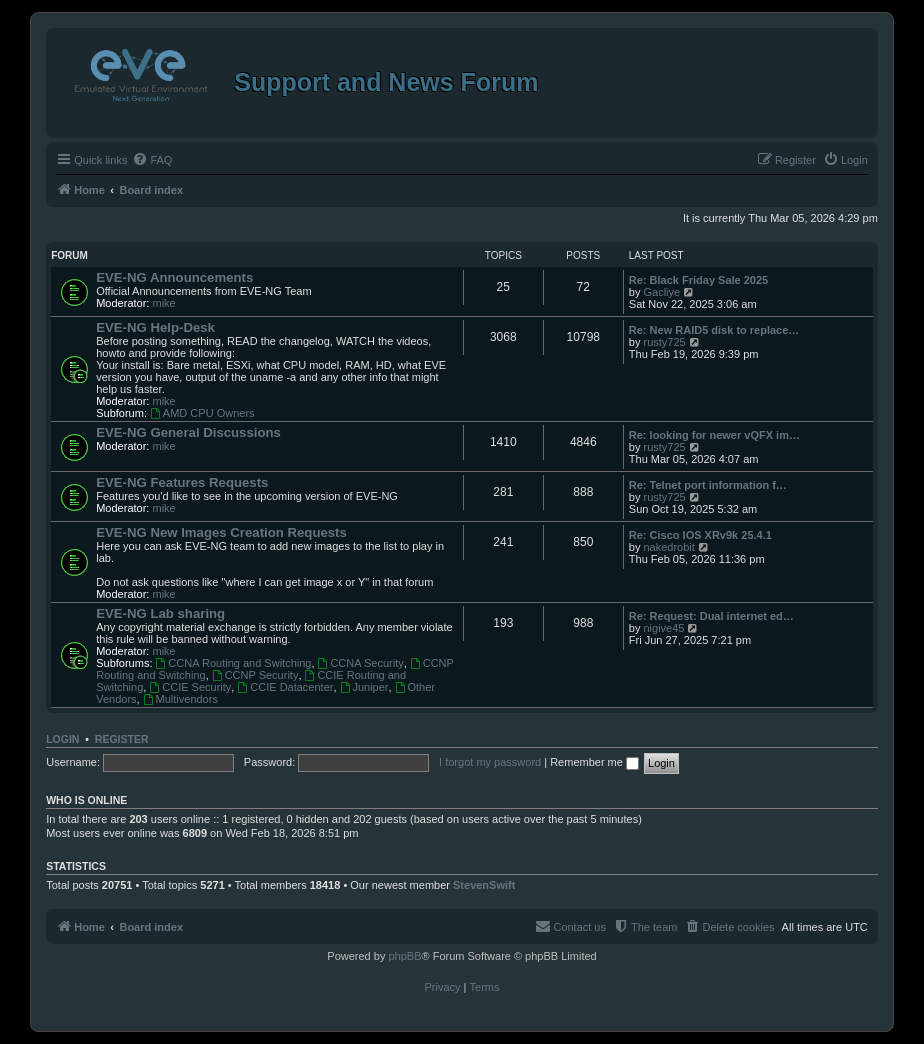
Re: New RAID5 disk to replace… (714, 330)
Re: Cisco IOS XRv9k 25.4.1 (700, 535)
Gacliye (661, 292)
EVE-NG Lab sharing (160, 613)
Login (62, 739)
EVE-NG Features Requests (182, 482)
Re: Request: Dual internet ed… (711, 616)
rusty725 (664, 342)
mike (163, 303)
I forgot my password (490, 762)
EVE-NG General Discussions (188, 432)
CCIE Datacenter (285, 687)
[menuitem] (152, 160)
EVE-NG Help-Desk (155, 327)
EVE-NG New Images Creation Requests (221, 532)
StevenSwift (484, 885)
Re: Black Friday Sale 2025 (698, 280)
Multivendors (180, 699)
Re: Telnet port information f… (708, 485)
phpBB (404, 956)
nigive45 (663, 628)
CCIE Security (190, 687)
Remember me (594, 762)
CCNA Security (361, 663)
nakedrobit (668, 547)
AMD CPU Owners (202, 413)
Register (122, 739)
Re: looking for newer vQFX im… (714, 435)
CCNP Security (255, 675)
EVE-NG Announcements (174, 277)
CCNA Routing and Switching (234, 663)
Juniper (364, 687)
